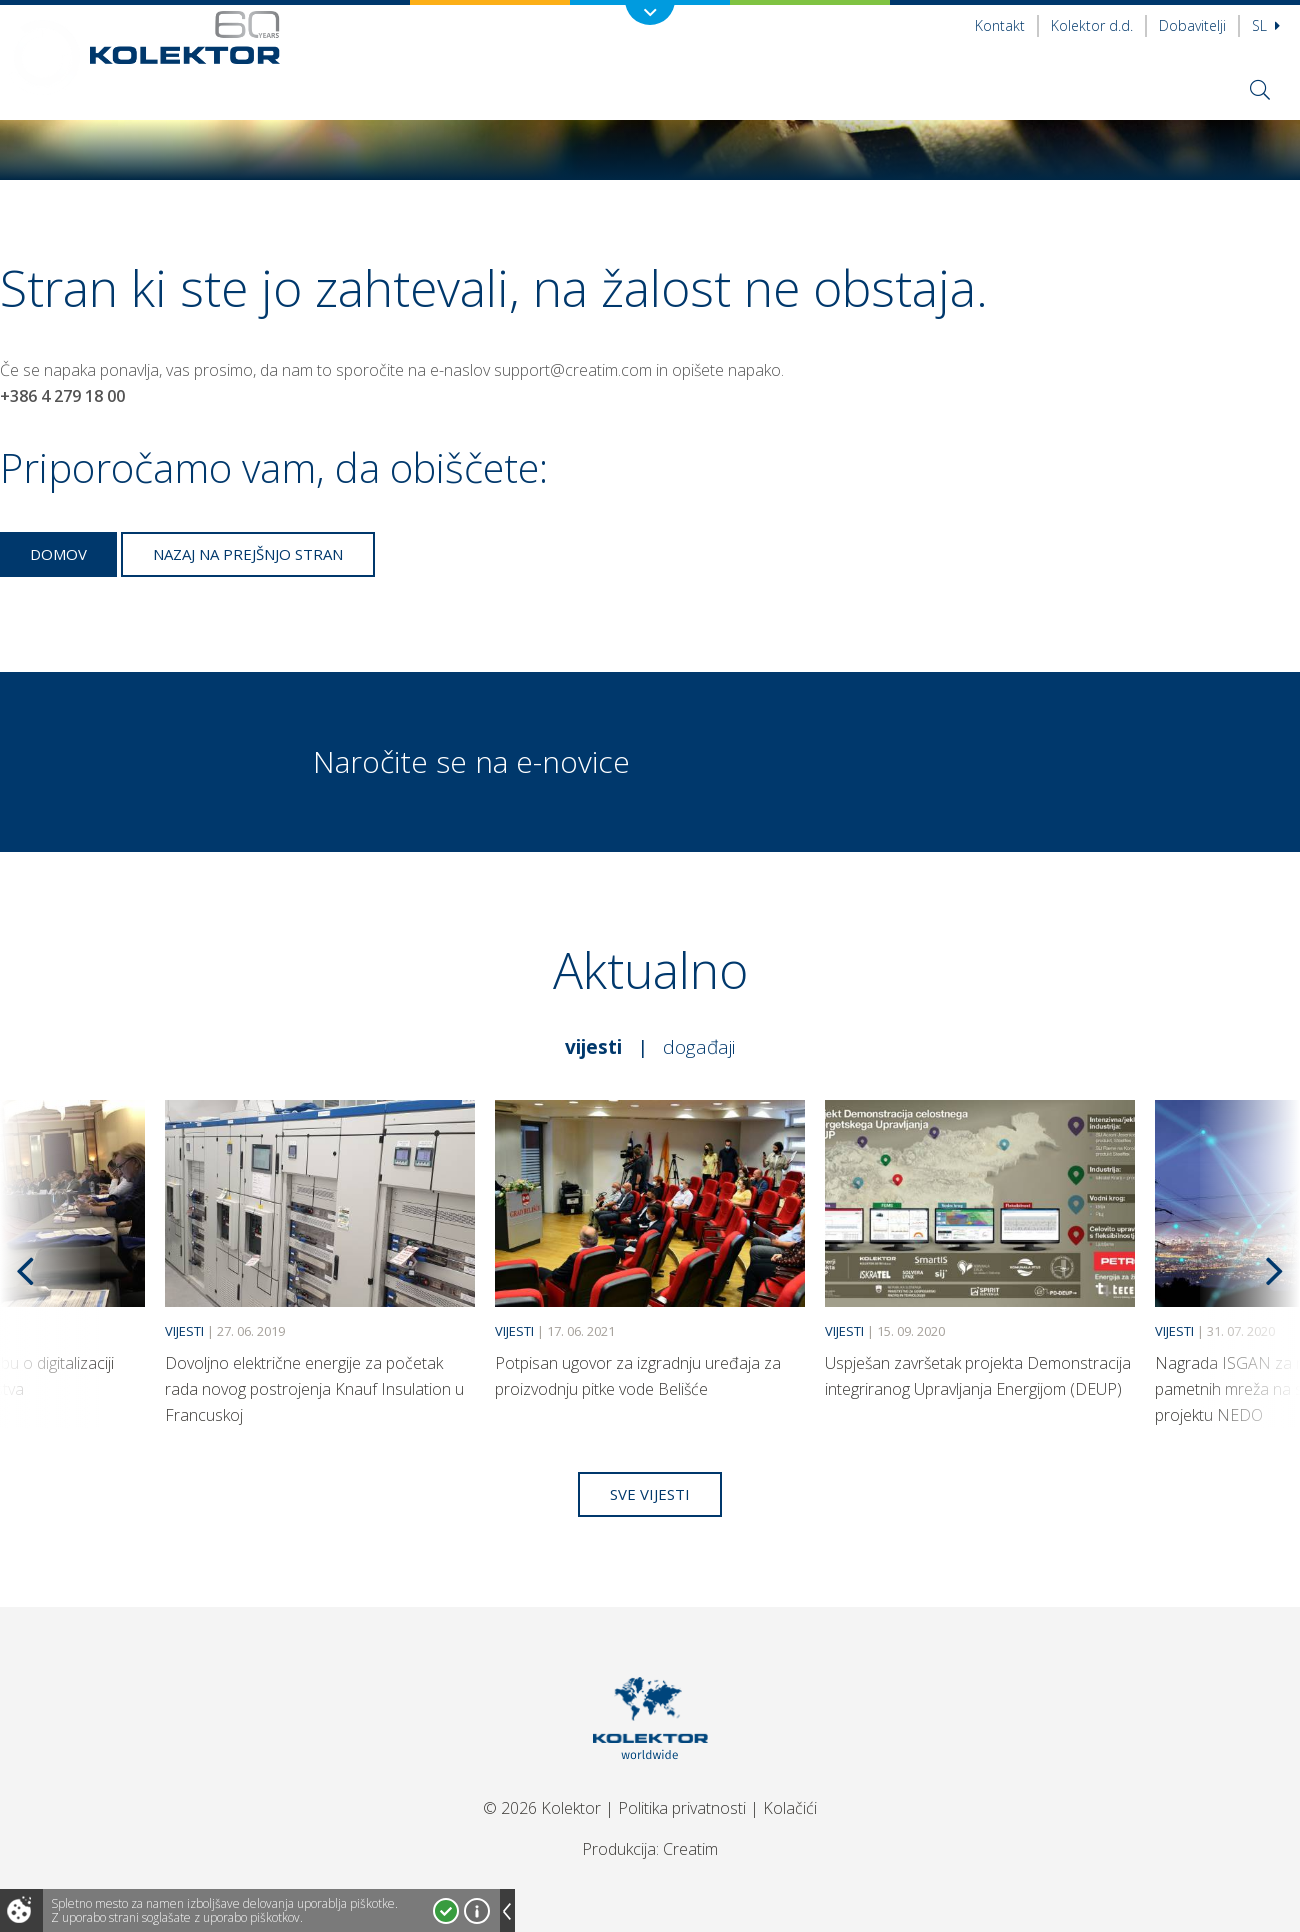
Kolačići (790, 1808)
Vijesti (593, 1047)
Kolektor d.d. (1092, 25)
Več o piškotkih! (477, 1911)
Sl (1266, 25)
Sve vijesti (650, 1494)
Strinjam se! (446, 1911)
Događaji (699, 1047)
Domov (58, 554)
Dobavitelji (1192, 25)
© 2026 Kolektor (542, 1808)
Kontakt (1000, 25)
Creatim (690, 1849)
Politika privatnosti (682, 1808)
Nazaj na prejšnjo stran (248, 554)
